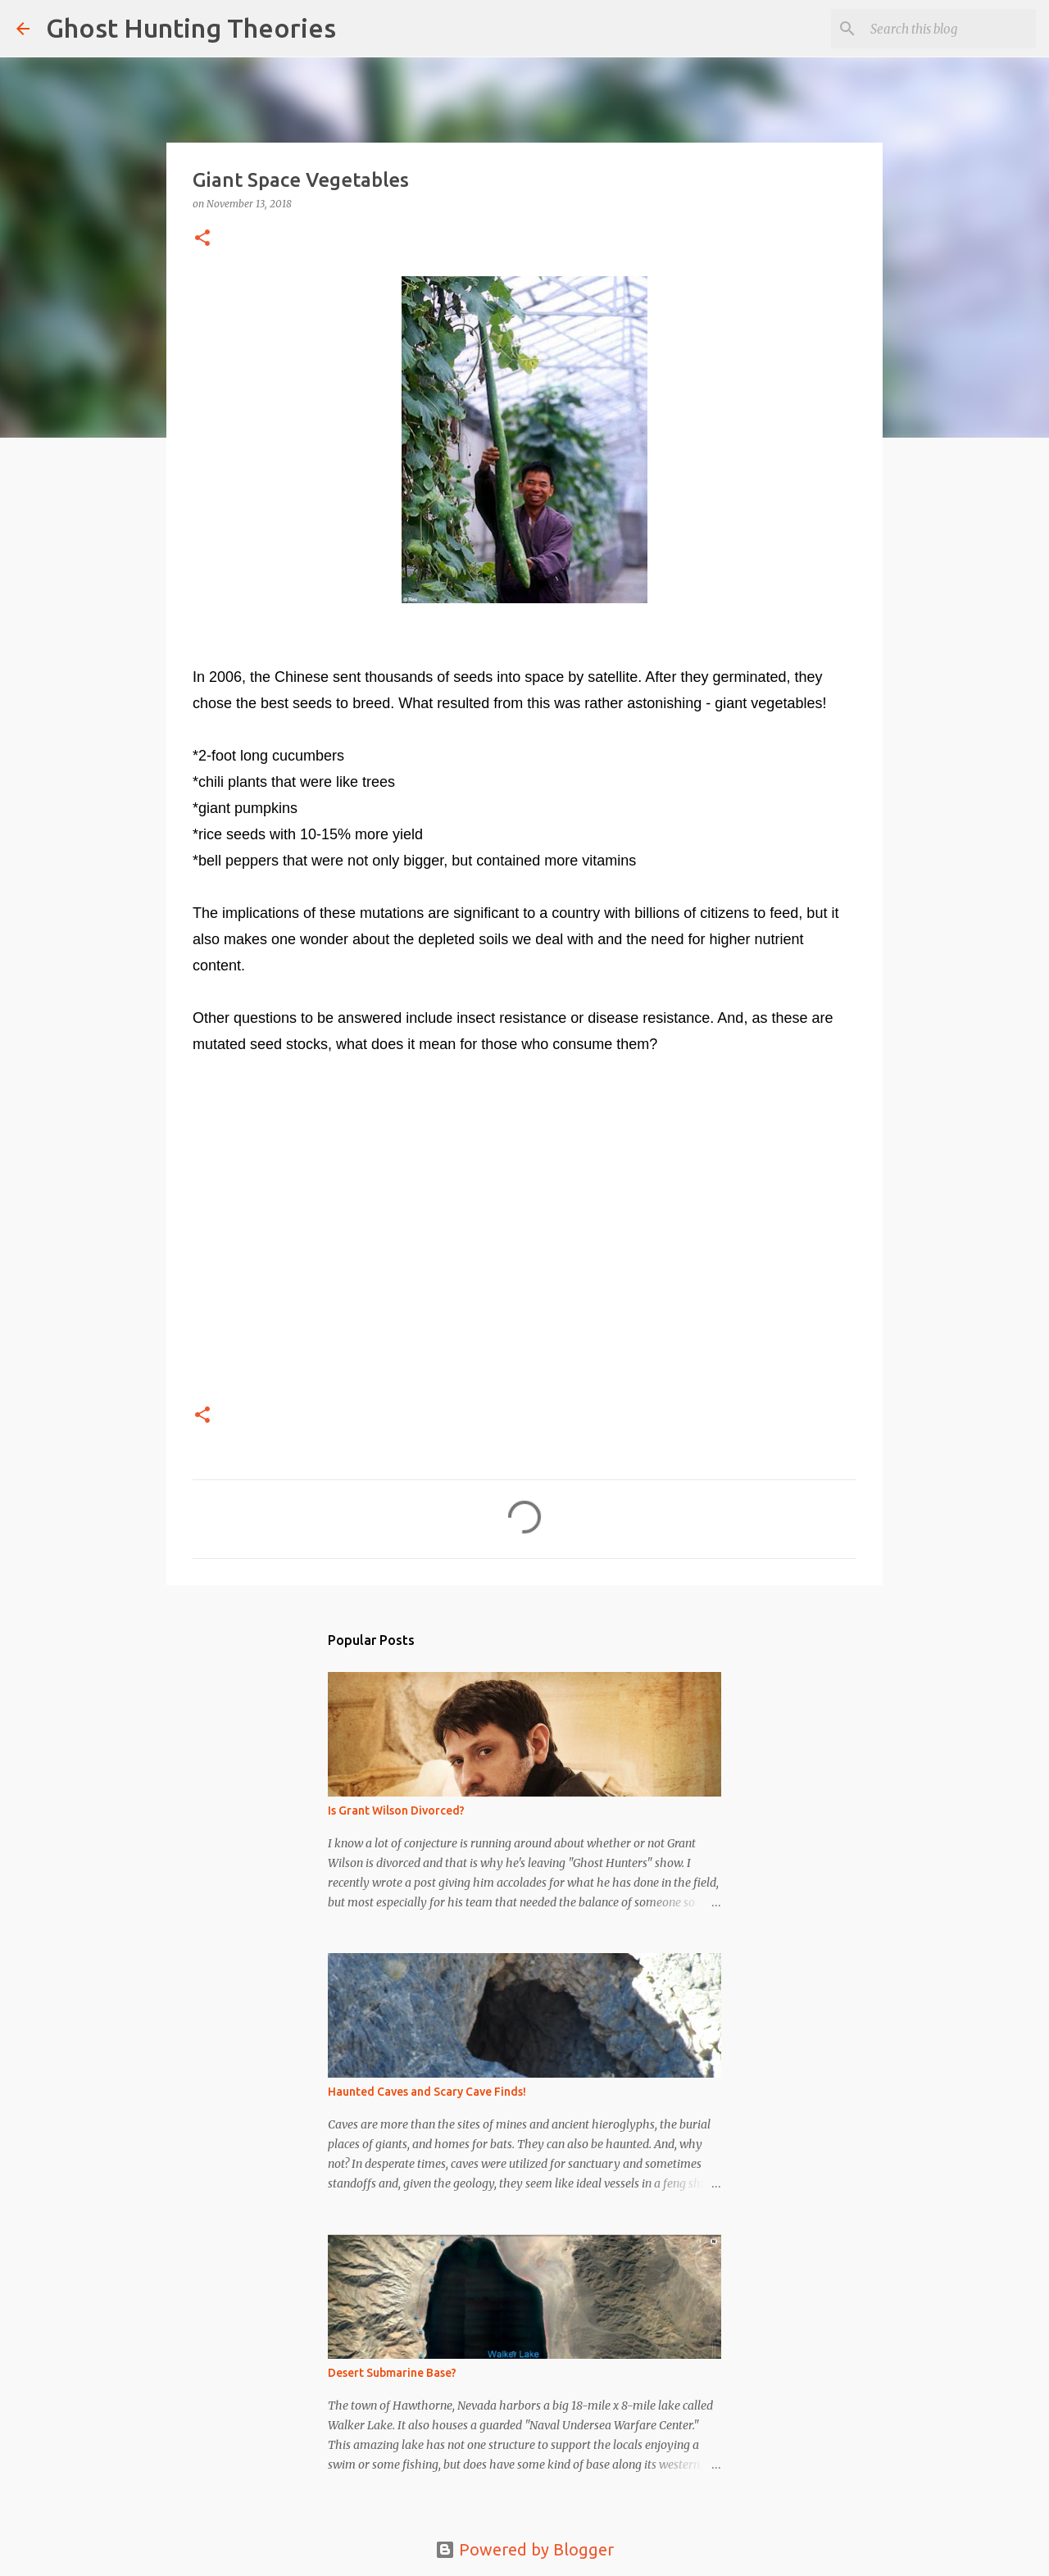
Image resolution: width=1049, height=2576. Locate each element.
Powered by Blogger (524, 2549)
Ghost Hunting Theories (191, 28)
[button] (202, 239)
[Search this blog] (950, 28)
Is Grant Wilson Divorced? (396, 1810)
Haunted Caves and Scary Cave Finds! (427, 2091)
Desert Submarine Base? (392, 2372)
